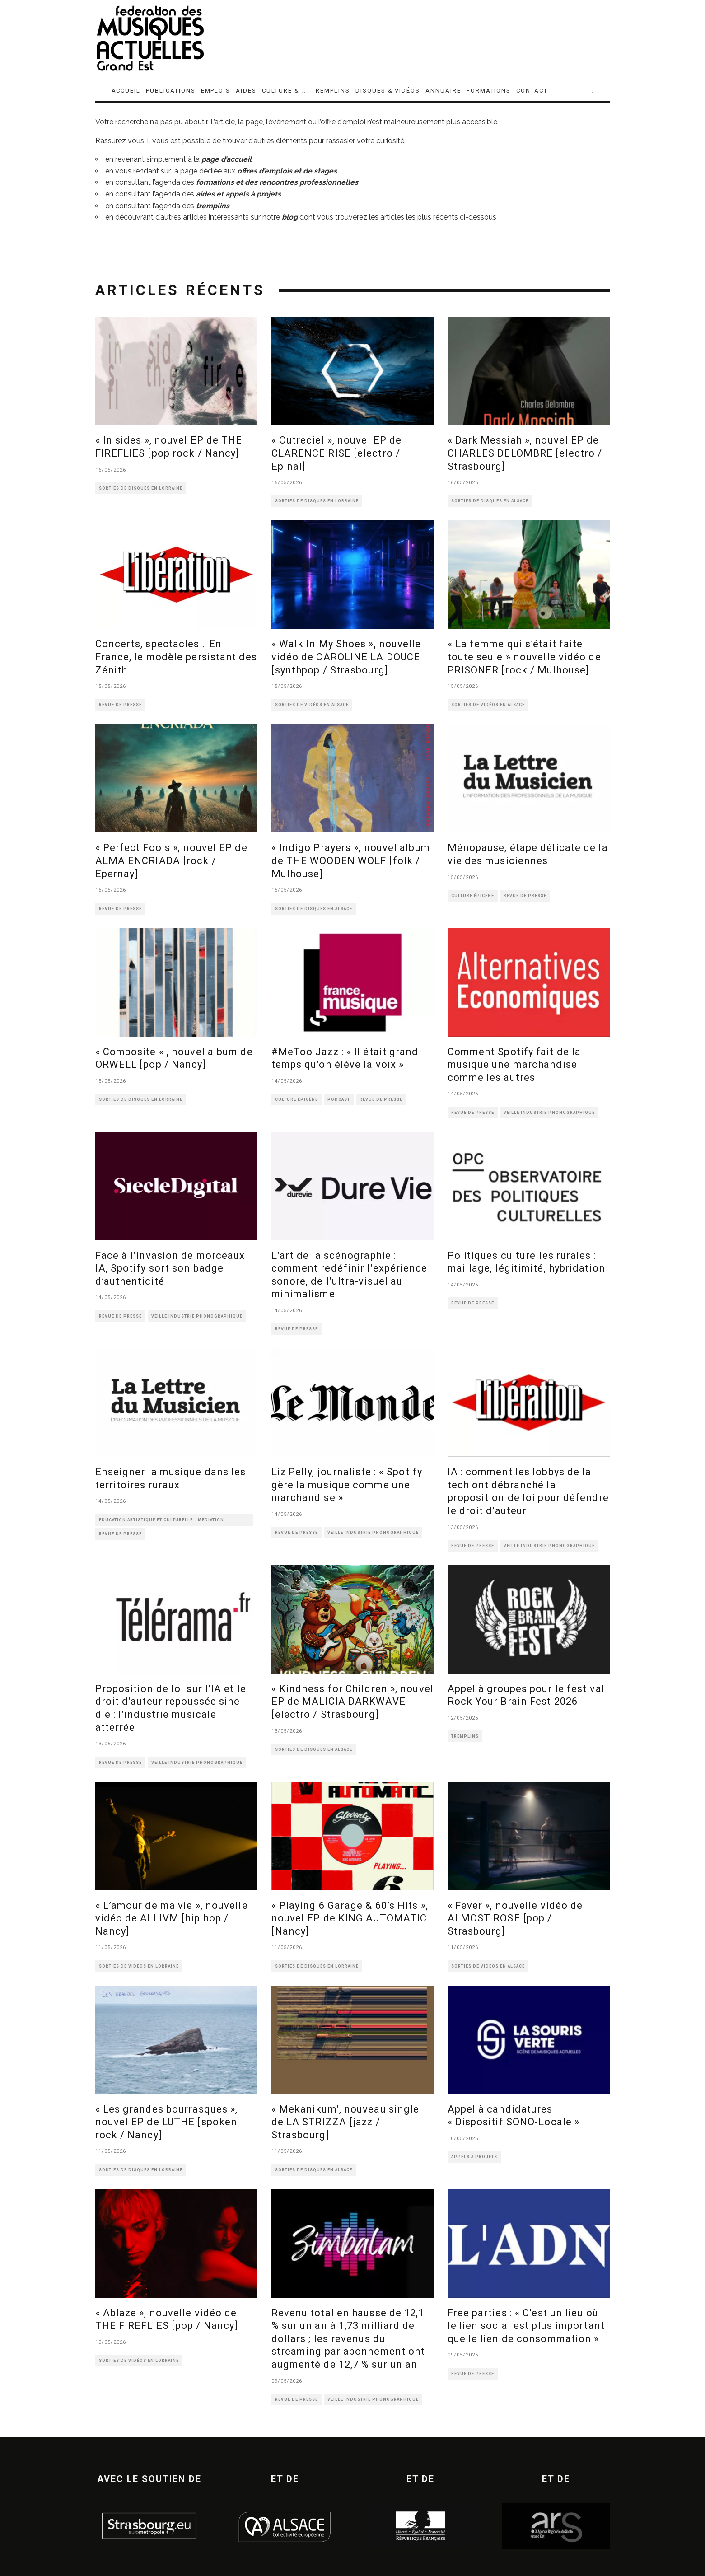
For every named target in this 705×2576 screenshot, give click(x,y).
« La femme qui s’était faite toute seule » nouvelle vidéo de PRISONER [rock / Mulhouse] (524, 656)
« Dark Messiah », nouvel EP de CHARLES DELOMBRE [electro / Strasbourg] (525, 453)
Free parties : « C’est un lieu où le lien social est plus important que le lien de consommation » (526, 2325)
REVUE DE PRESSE (120, 704)
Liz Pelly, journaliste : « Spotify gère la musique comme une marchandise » (346, 1484)
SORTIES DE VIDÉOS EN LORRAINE (139, 1966)
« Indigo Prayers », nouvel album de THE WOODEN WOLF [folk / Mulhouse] (350, 860)
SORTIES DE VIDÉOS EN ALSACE (312, 704)
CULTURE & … (284, 90)
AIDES (246, 90)
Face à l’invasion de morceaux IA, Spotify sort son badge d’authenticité (170, 1268)
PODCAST (338, 1099)
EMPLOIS (216, 90)
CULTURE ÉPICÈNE (472, 895)
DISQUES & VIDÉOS (387, 90)
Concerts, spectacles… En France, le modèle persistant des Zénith (176, 656)
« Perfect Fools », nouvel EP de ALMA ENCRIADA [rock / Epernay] (171, 860)
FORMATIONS (489, 90)
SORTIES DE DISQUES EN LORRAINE (140, 488)
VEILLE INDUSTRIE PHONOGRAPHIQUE (549, 1112)
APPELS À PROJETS (474, 2157)
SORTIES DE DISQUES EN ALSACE (489, 501)
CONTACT (532, 90)
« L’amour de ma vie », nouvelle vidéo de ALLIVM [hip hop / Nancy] (171, 1918)
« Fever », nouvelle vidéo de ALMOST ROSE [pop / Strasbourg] (515, 1918)
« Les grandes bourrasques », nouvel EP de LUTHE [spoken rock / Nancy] (166, 2122)
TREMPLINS (331, 90)
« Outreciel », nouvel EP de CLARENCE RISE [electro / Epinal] (336, 453)
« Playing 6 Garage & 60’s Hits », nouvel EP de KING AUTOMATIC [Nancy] (349, 1918)
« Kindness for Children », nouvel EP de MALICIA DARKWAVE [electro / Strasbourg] (352, 1701)
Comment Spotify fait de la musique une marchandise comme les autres (514, 1064)
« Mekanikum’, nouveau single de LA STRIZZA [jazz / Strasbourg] (345, 2122)
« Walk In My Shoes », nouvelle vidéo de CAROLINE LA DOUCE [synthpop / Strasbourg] (346, 656)
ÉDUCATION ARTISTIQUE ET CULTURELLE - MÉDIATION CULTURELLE (161, 1522)
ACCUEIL (126, 90)
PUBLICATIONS (170, 90)
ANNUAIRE (443, 90)
